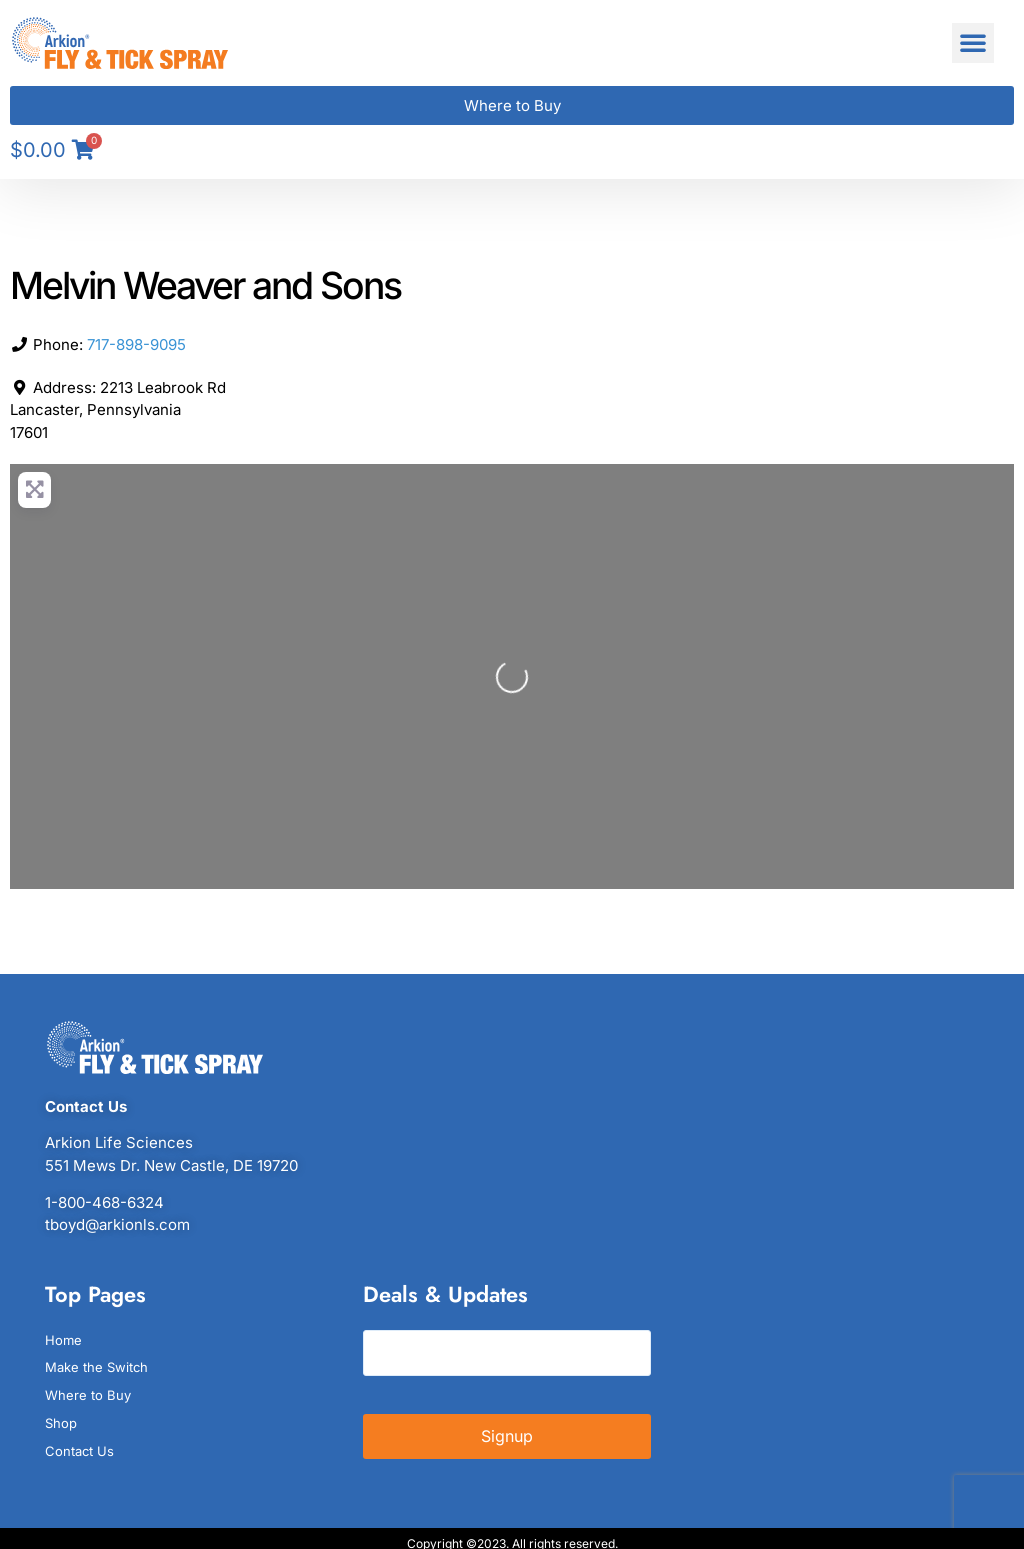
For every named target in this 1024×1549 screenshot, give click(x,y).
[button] (973, 43)
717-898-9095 (136, 345)
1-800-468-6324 (104, 1202)
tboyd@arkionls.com (117, 1224)
